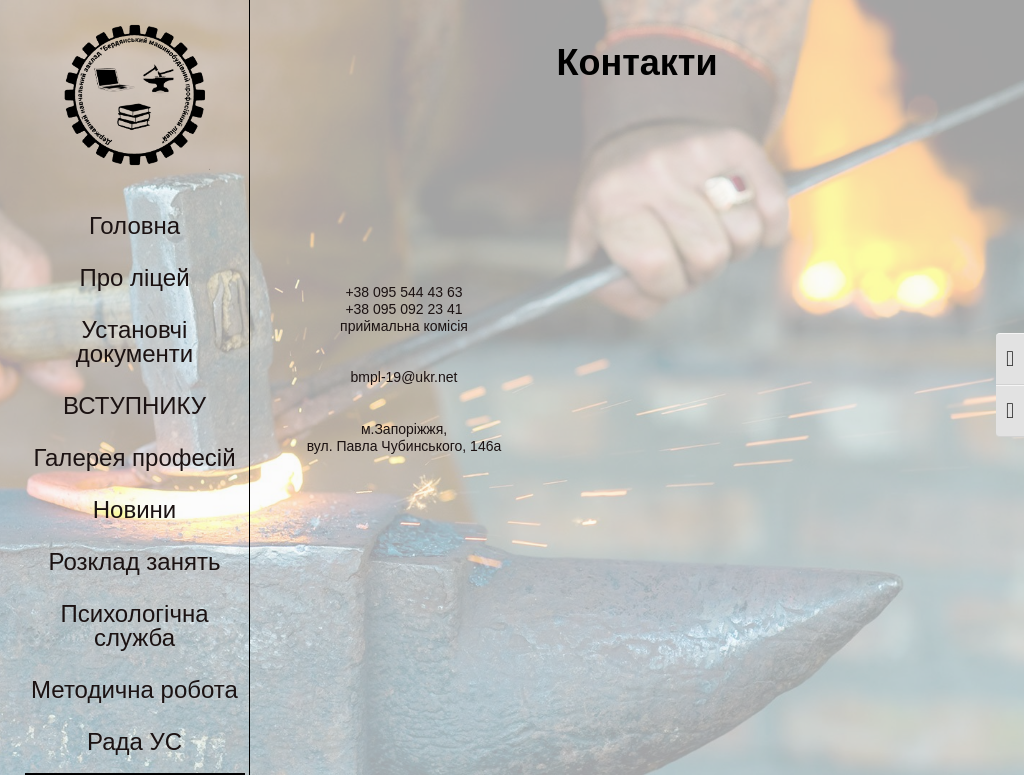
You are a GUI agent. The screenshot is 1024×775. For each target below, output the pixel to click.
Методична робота (134, 689)
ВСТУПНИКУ (134, 405)
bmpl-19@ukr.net (404, 377)
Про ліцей (134, 277)
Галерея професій (134, 457)
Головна (134, 225)
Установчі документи (134, 341)
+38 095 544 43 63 (403, 292)
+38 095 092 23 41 (403, 309)
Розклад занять (135, 561)
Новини (135, 509)
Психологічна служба (134, 625)
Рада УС (134, 741)
